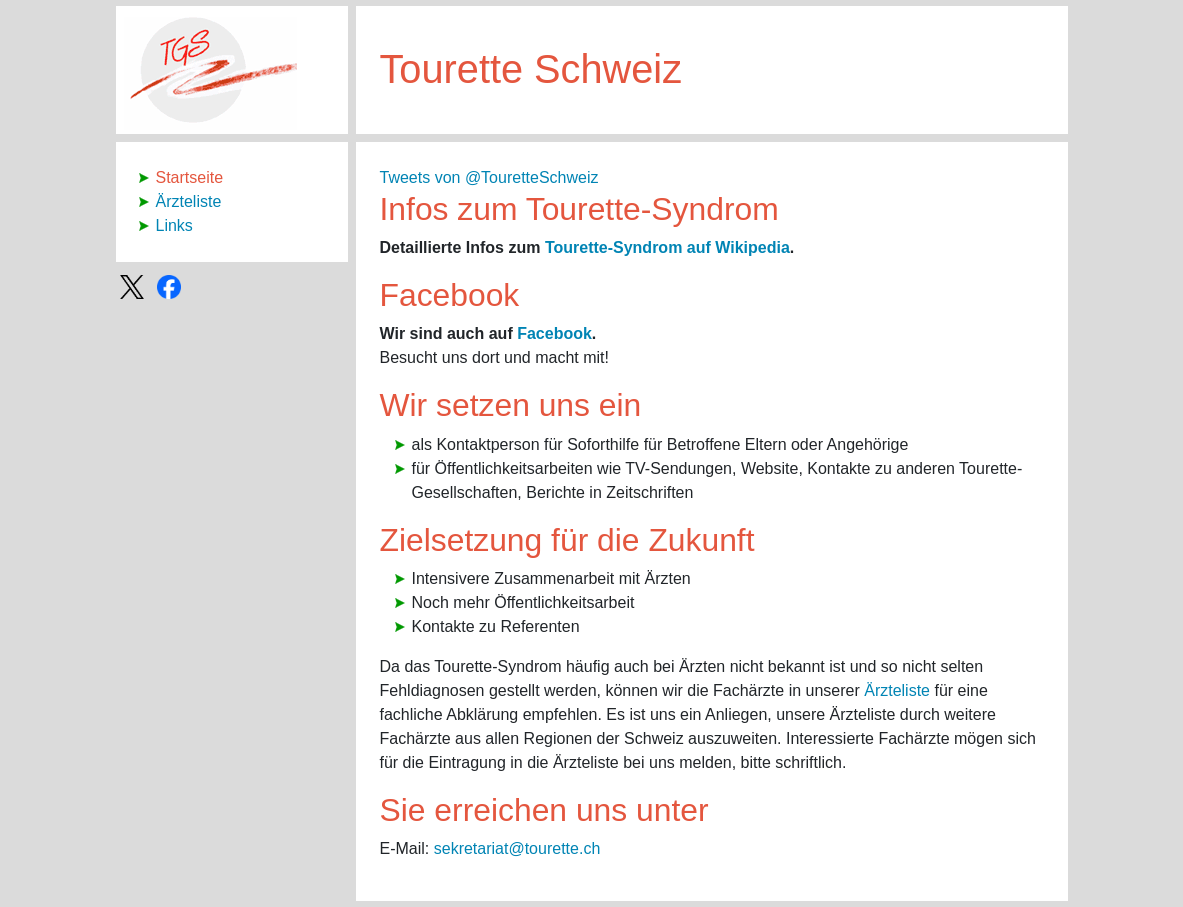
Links (174, 225)
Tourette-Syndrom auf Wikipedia (667, 247)
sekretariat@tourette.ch (517, 848)
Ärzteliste (189, 201)
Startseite (190, 177)
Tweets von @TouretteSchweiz (489, 177)
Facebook (554, 333)
